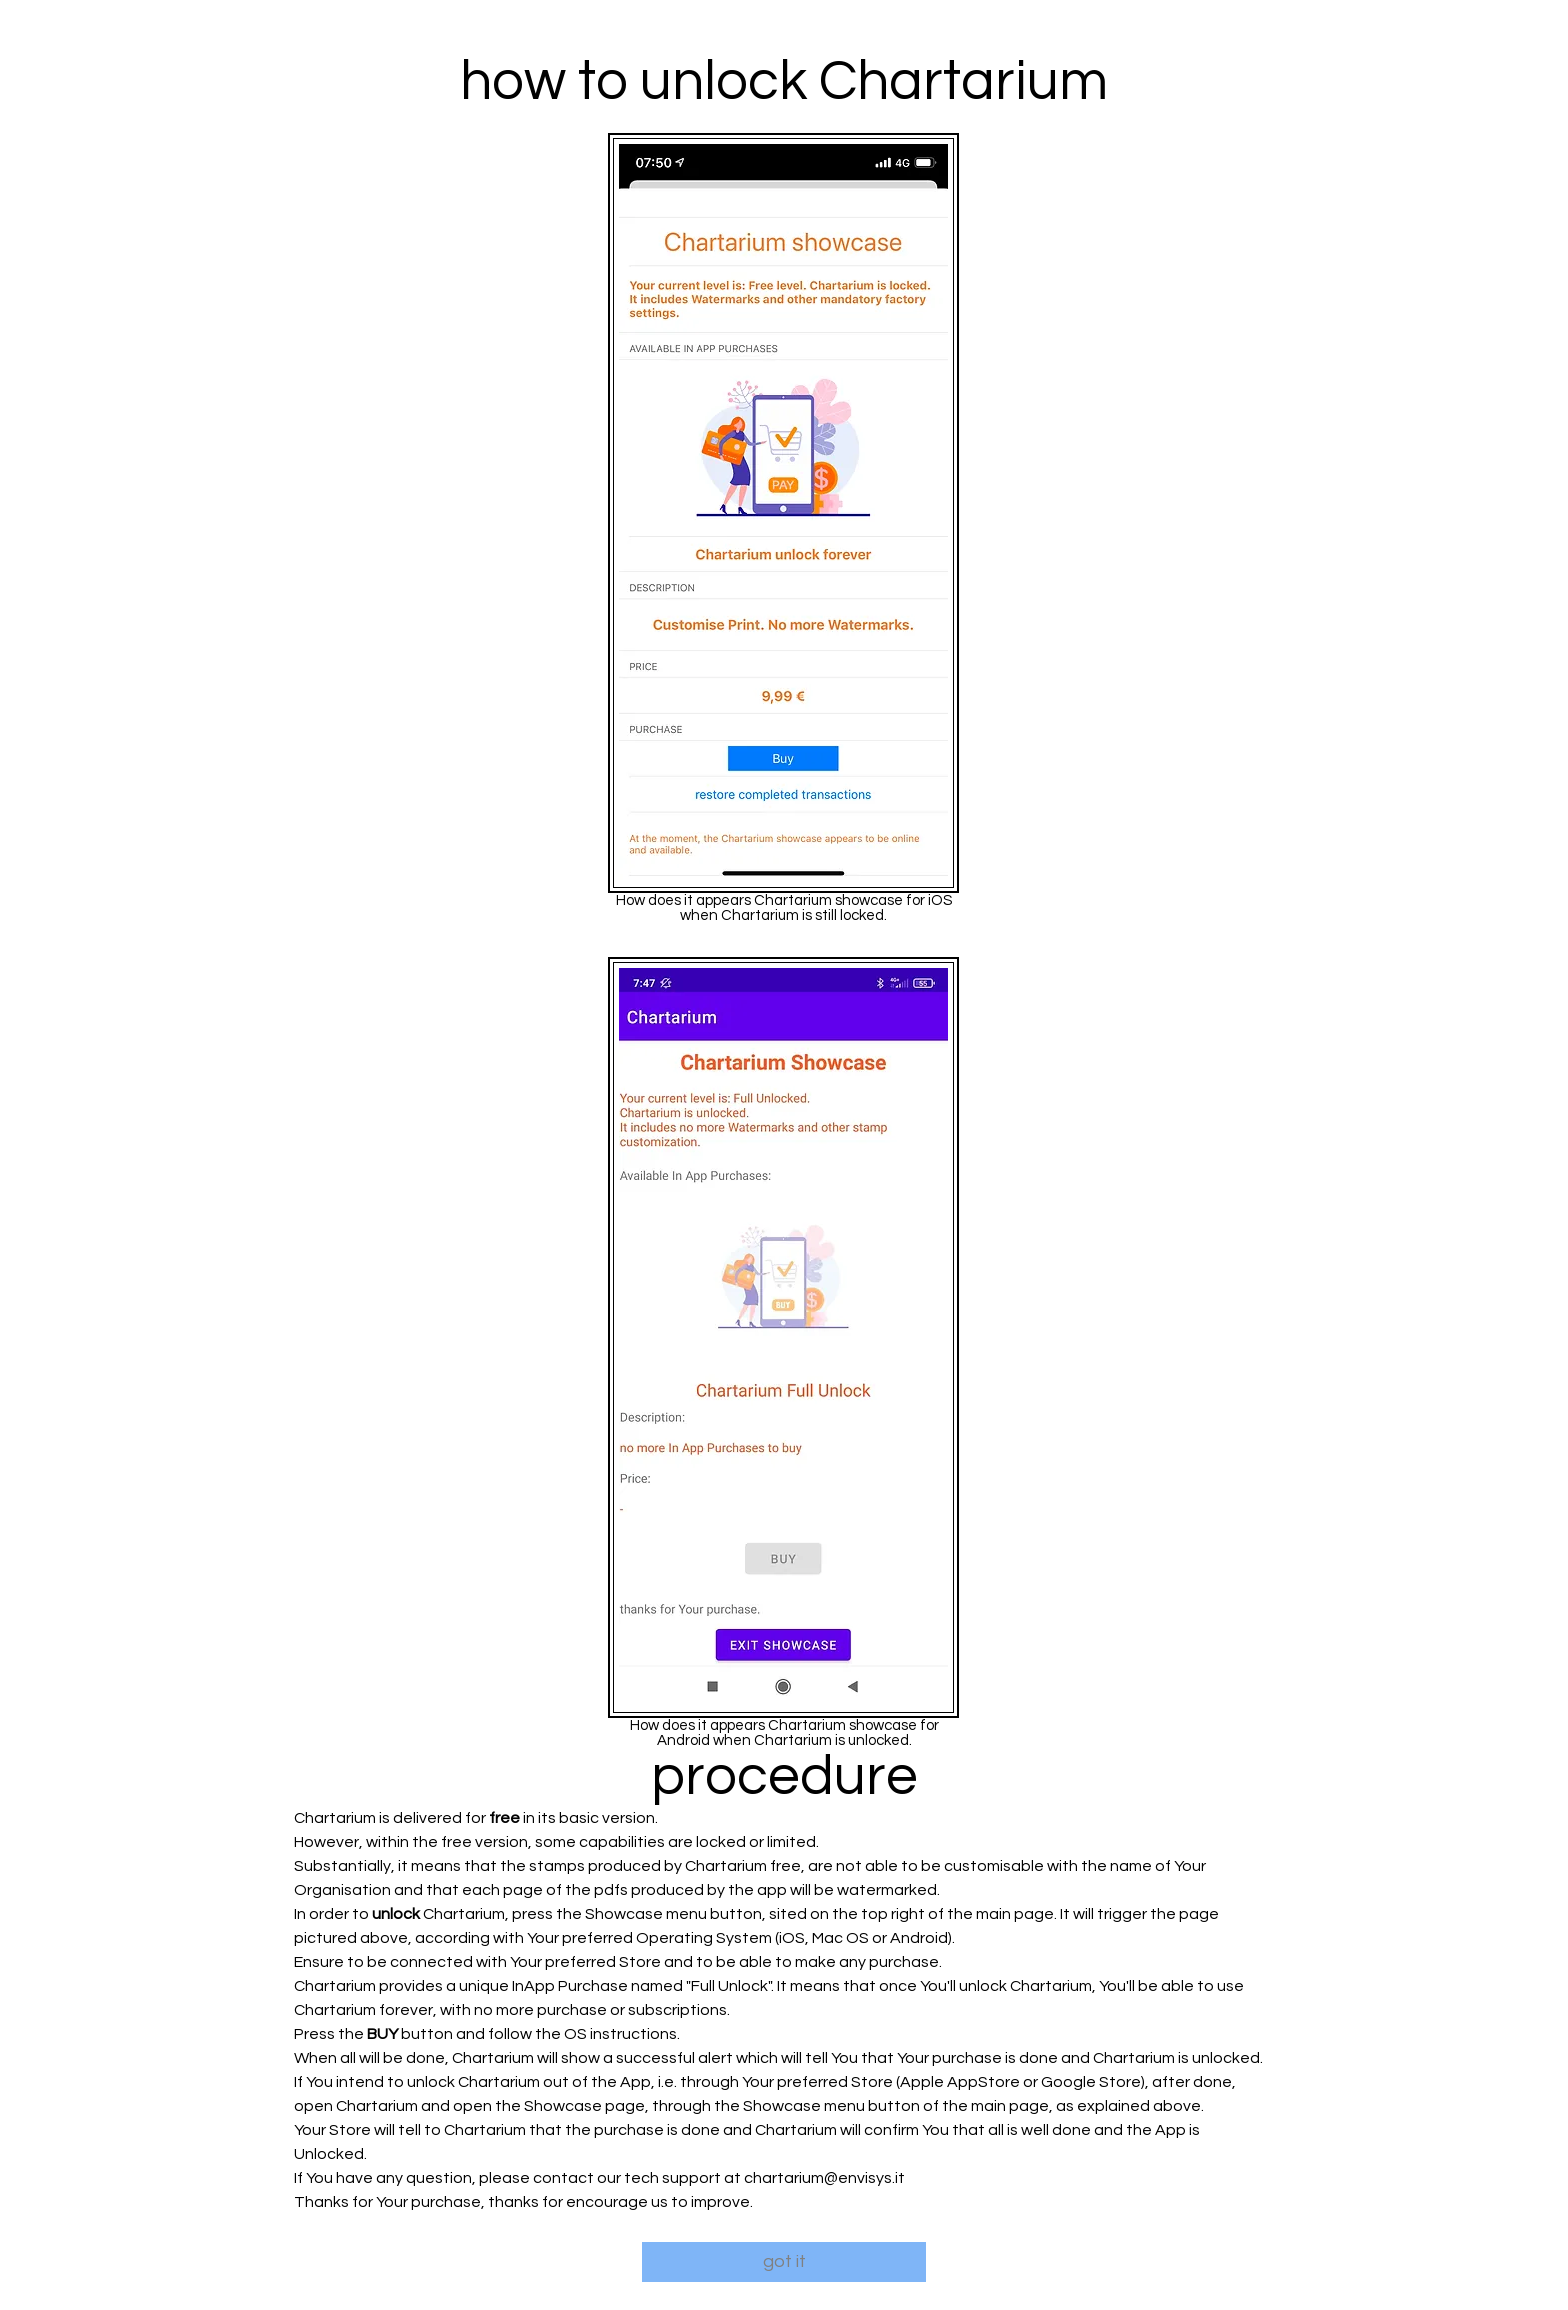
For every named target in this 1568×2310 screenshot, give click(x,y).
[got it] (784, 2262)
